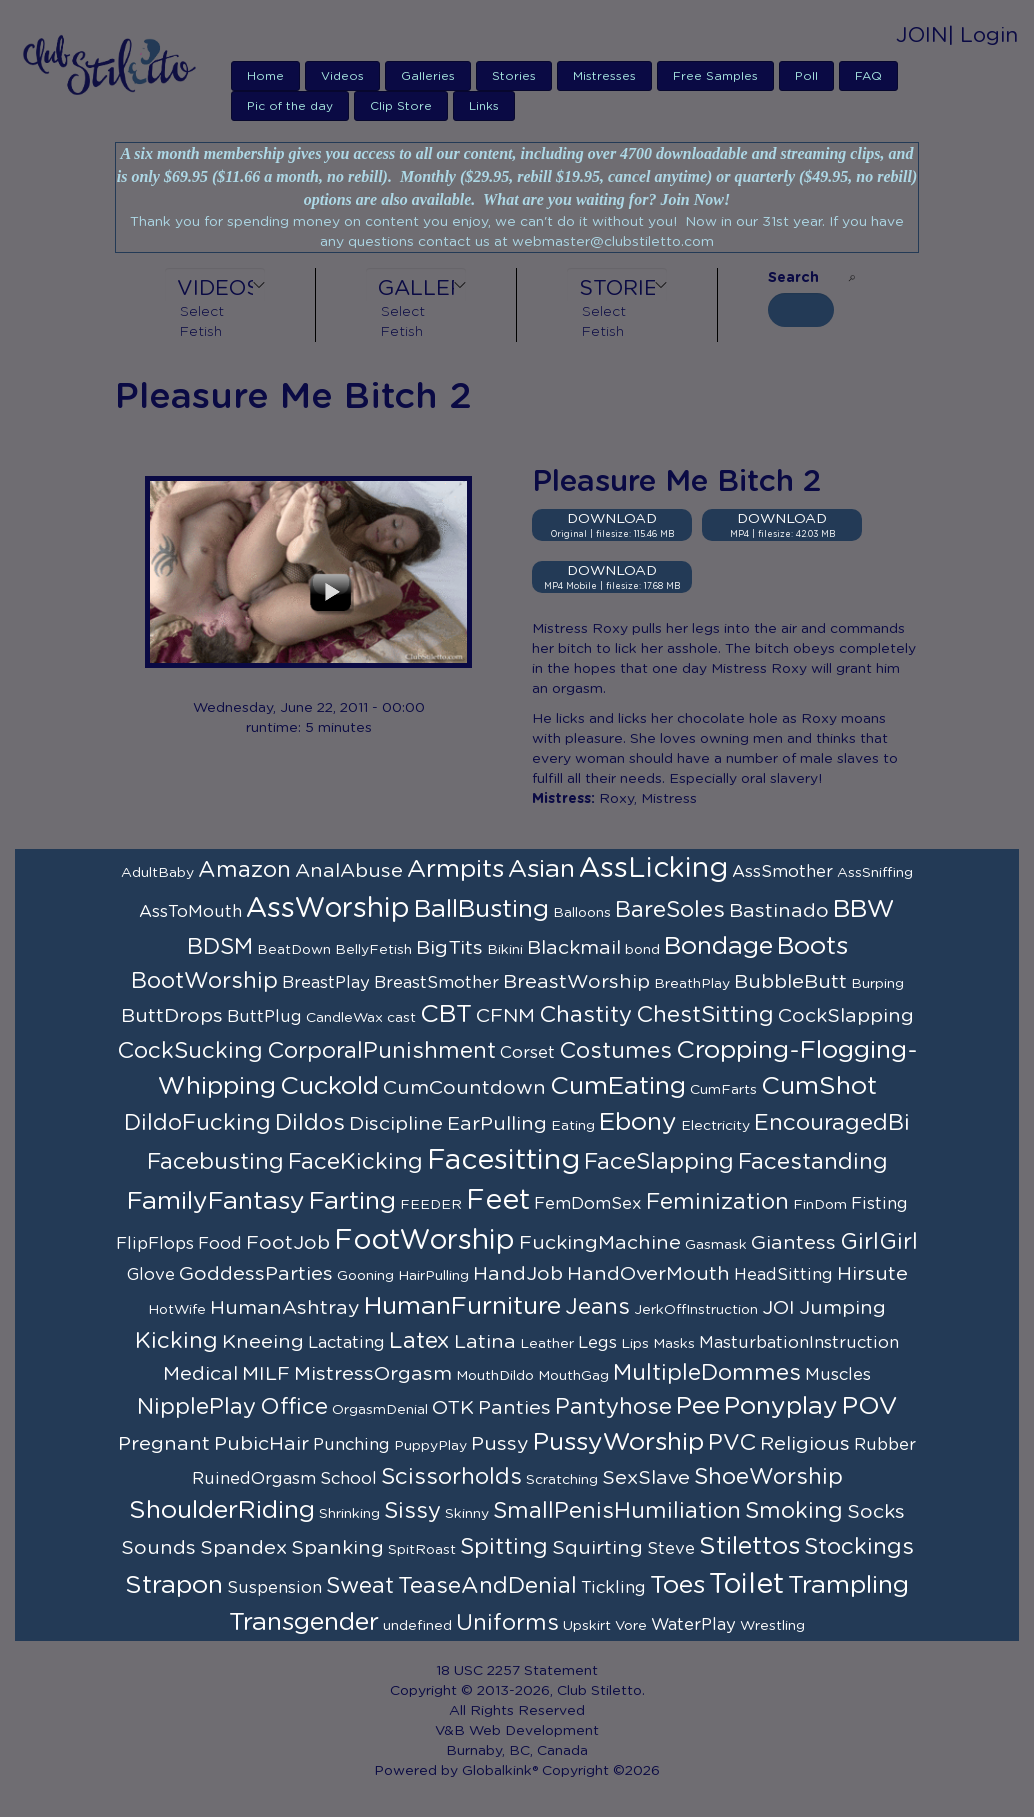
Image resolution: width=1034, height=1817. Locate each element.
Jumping (842, 1308)
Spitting (504, 1547)
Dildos (310, 1123)
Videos (342, 76)
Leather (547, 1344)
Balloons (582, 913)
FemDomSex (588, 1204)
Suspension (274, 1588)
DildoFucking (197, 1123)
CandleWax (344, 1018)
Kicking (176, 1341)
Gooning (365, 1276)
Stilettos (749, 1546)
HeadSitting (783, 1275)
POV (870, 1406)
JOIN (922, 35)
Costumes (615, 1051)
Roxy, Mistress (648, 799)
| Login (983, 35)
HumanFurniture (462, 1306)
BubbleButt (790, 982)
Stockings (859, 1547)
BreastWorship (576, 982)
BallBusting (481, 909)
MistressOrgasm (373, 1374)
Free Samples (715, 76)
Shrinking (349, 1514)
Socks (876, 1512)
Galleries (428, 76)
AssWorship (328, 909)
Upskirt (587, 1626)
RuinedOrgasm (254, 1479)
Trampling (848, 1585)
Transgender (304, 1622)
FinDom (820, 1205)
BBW (864, 909)
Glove (151, 1275)
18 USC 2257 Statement (517, 1671)
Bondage (718, 946)
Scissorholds (451, 1477)
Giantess (793, 1243)
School (348, 1479)
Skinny (467, 1514)
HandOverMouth (648, 1274)
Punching (351, 1445)
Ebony (638, 1122)
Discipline (396, 1124)
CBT (446, 1014)
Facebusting (215, 1162)
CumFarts (723, 1090)
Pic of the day (290, 106)
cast (401, 1018)
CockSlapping (846, 1016)
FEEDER (431, 1205)
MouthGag (573, 1376)
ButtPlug (264, 1017)
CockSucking (190, 1051)
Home (265, 76)
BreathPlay (692, 984)
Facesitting (503, 1161)
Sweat (360, 1586)
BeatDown (294, 950)
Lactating (346, 1343)
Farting (352, 1201)
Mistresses (604, 76)
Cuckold (329, 1086)
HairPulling (433, 1276)
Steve (671, 1549)
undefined (417, 1626)
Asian (541, 869)
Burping (877, 984)
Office (294, 1407)
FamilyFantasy (216, 1201)
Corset (527, 1053)
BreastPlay (326, 983)
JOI (778, 1308)
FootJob (288, 1243)
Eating (573, 1126)
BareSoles (670, 910)
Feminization (717, 1202)
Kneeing (263, 1342)
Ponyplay (781, 1406)
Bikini (505, 950)
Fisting (879, 1204)
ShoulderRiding (222, 1510)
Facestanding (813, 1162)
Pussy (500, 1444)
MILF (266, 1374)
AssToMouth (190, 912)
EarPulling (497, 1124)
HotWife (177, 1310)
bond (642, 950)
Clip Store (401, 106)
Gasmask (716, 1245)
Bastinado (779, 911)
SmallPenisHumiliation (617, 1511)
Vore (631, 1626)
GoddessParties (256, 1274)
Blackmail (574, 948)
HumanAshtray (285, 1308)
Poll (806, 76)
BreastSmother (436, 983)
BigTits (449, 948)
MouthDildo (495, 1376)
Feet (498, 1201)
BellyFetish (373, 950)
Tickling (613, 1588)
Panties (514, 1408)
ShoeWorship (768, 1477)
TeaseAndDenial (487, 1586)
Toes (677, 1585)
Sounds (158, 1548)
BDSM (220, 947)
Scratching (562, 1480)
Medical (200, 1374)
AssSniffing (875, 873)
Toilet (746, 1585)
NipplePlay (196, 1407)
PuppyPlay (430, 1446)
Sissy (412, 1511)
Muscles (838, 1375)
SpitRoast (422, 1550)
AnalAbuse (349, 871)
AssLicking (653, 869)
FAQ (868, 76)
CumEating (618, 1086)
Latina (485, 1342)
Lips (635, 1344)
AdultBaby (157, 873)
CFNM (505, 1016)
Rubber (885, 1445)
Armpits (455, 869)
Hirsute (872, 1274)
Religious (805, 1444)
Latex (419, 1341)
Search (793, 278)
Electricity (715, 1126)
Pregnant (164, 1444)
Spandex (243, 1548)
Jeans (597, 1307)
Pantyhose (613, 1407)
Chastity (585, 1015)
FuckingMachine (600, 1243)
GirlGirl (879, 1242)
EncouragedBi (832, 1123)
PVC (732, 1443)
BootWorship (204, 981)
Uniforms (507, 1623)
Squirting (597, 1548)
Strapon (174, 1585)
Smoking (794, 1511)
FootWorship (424, 1241)
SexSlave (646, 1478)
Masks (674, 1344)
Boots (812, 946)
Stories (514, 76)
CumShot (819, 1086)
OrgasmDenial (380, 1410)
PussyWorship (618, 1442)
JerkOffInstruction (696, 1310)
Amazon (244, 870)
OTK (453, 1408)
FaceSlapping (659, 1162)
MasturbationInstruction (799, 1343)
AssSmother (782, 872)
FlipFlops (155, 1244)
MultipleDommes (707, 1373)
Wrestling (772, 1626)
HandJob (518, 1274)
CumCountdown (464, 1088)
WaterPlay (693, 1625)
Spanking (337, 1548)
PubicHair (261, 1444)
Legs (597, 1343)
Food (220, 1244)
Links (484, 106)
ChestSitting (705, 1015)
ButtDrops (172, 1016)
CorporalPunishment (381, 1051)
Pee (698, 1406)
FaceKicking (355, 1162)
